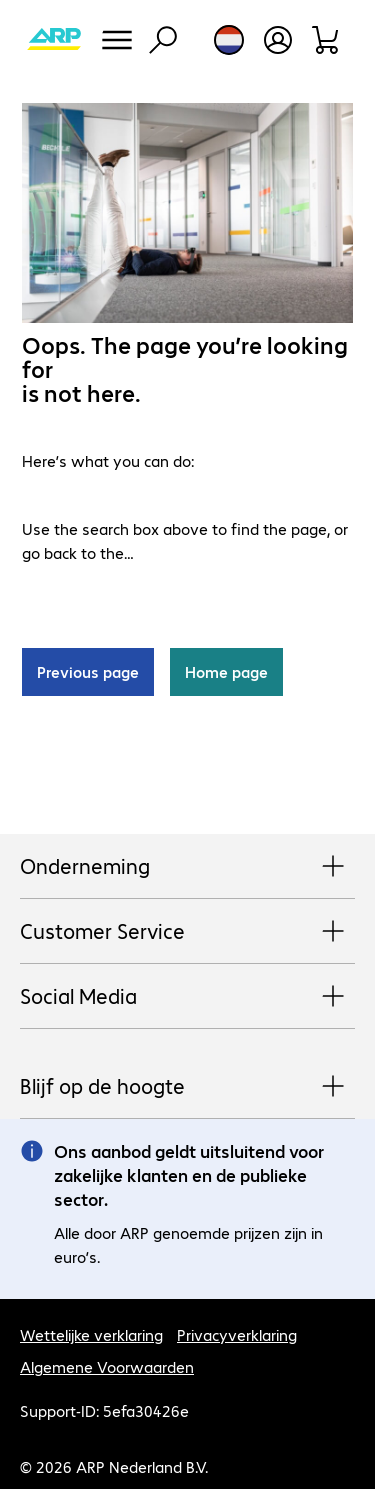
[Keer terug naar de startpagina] (54, 40)
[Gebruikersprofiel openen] (278, 40)
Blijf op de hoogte (187, 1087)
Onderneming (187, 867)
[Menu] (117, 40)
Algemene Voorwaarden (107, 1366)
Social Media (187, 997)
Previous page (88, 671)
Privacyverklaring (237, 1334)
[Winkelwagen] (326, 40)
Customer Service (187, 932)
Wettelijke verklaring (91, 1334)
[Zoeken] (163, 40)
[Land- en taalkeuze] (229, 40)
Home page (226, 671)
